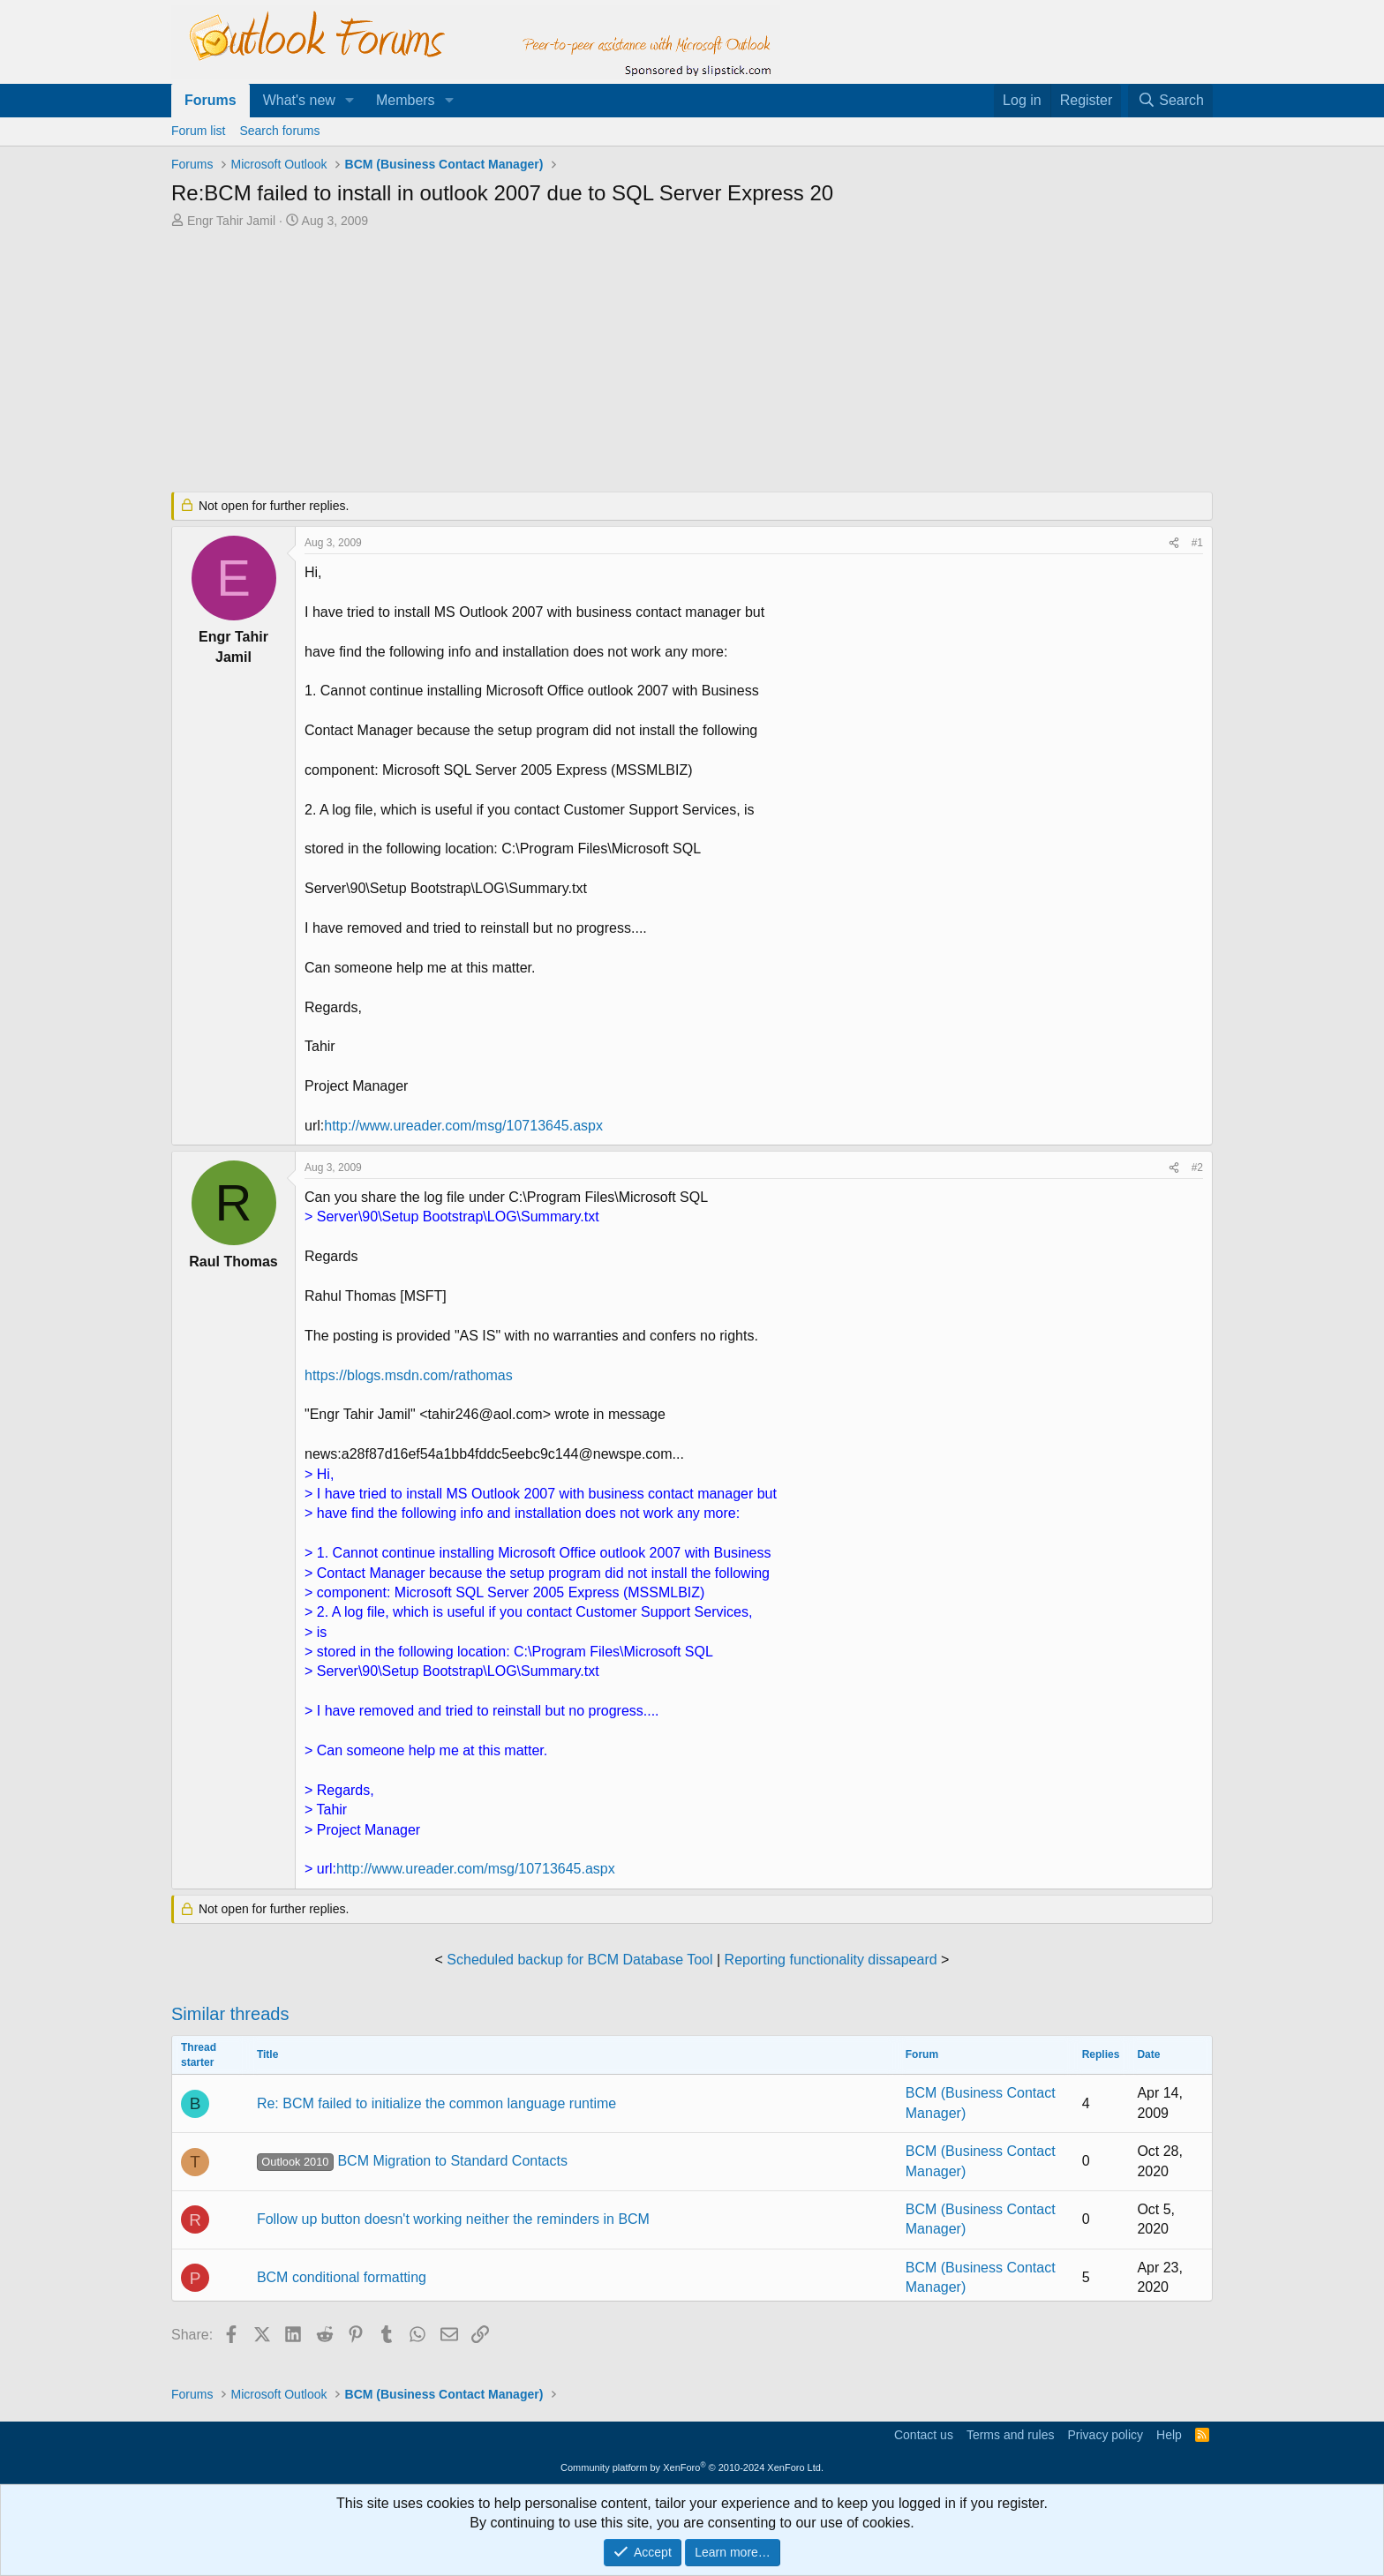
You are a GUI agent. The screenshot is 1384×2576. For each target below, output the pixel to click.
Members (405, 100)
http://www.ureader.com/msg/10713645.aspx (463, 1125)
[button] (350, 100)
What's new (299, 100)
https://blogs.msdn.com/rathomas (409, 1375)
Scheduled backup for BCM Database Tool (579, 1959)
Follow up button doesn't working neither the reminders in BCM (453, 2219)
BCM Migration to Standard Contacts (412, 2160)
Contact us (923, 2435)
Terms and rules (1011, 2435)
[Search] (1170, 100)
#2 (1197, 1167)
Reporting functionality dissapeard (831, 1959)
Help (1169, 2435)
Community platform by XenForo (692, 2467)
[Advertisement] (599, 361)
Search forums (279, 131)
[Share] (1173, 543)
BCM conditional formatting (341, 2277)
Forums (210, 100)
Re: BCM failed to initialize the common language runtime (436, 2103)
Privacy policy (1105, 2435)
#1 (1197, 543)
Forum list (198, 131)
